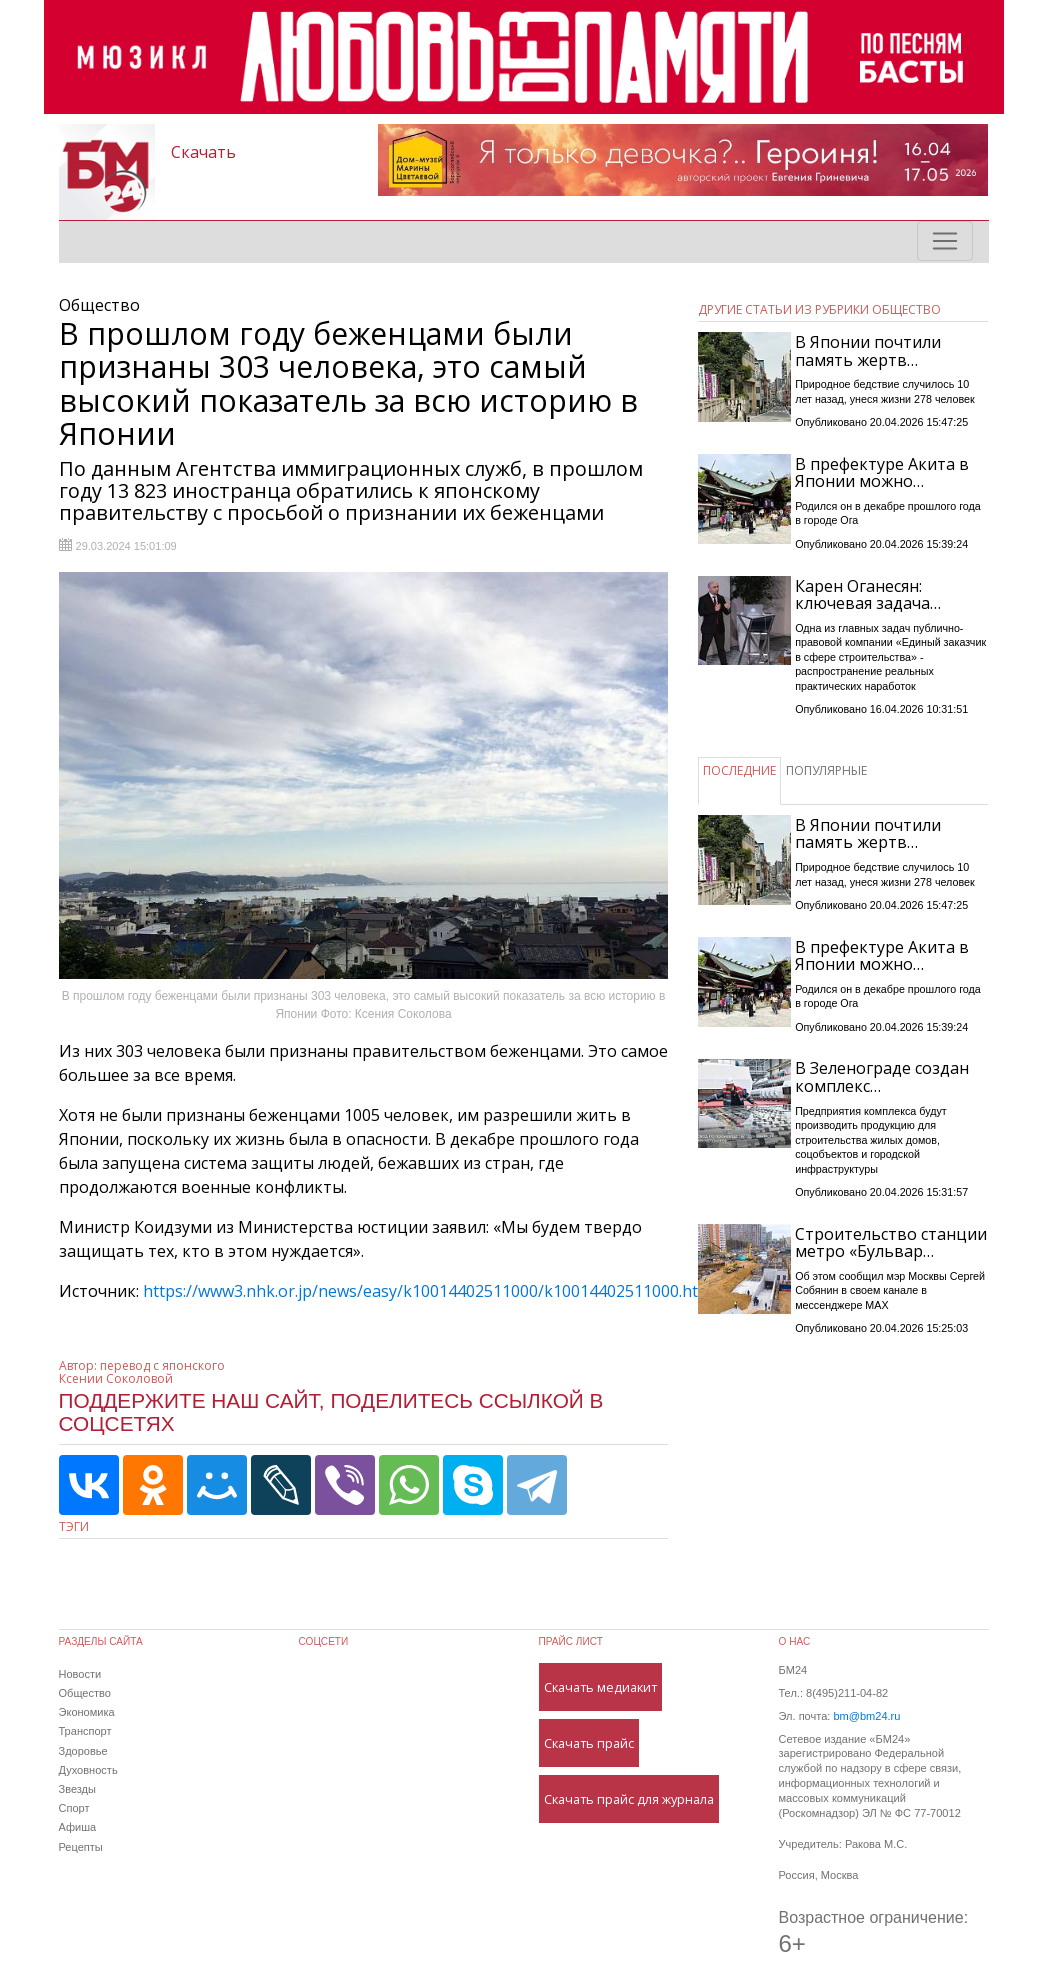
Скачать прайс (589, 1743)
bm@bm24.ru (866, 1716)
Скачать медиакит (600, 1687)
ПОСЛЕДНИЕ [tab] (739, 770)
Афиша (78, 1827)
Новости (80, 1674)
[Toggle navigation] (945, 241)
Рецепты (81, 1847)
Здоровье (83, 1751)
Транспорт (85, 1731)
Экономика (87, 1712)
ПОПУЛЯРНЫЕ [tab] (826, 770)
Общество (85, 1693)
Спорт (74, 1808)
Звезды (77, 1789)
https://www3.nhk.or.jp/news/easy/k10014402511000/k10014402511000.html (429, 1291)
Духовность (88, 1770)
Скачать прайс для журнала (629, 1799)
